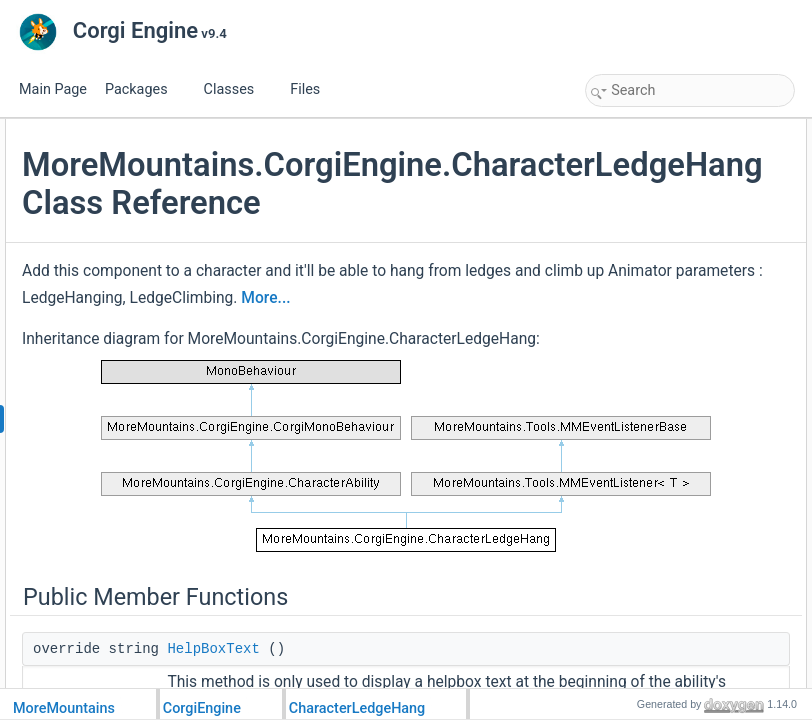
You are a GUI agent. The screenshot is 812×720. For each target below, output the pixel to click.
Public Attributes (634, 306)
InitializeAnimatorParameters (683, 504)
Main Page (53, 89)
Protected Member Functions (668, 394)
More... (503, 428)
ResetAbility (638, 284)
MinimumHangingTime (667, 372)
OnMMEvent (640, 196)
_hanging (631, 592)
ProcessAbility (644, 174)
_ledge (625, 614)
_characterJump (650, 636)
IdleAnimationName (659, 328)
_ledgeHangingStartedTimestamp (696, 680)
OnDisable (635, 548)
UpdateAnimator (650, 262)
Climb (622, 482)
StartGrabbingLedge (661, 218)
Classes (237, 89)
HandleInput (639, 438)
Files (312, 89)
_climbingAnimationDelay (674, 658)
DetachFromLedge (656, 240)
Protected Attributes (643, 570)
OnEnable (633, 526)
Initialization (638, 416)
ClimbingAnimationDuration (679, 350)
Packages (144, 89)
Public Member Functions (658, 130)
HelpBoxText (640, 152)
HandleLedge (642, 460)
